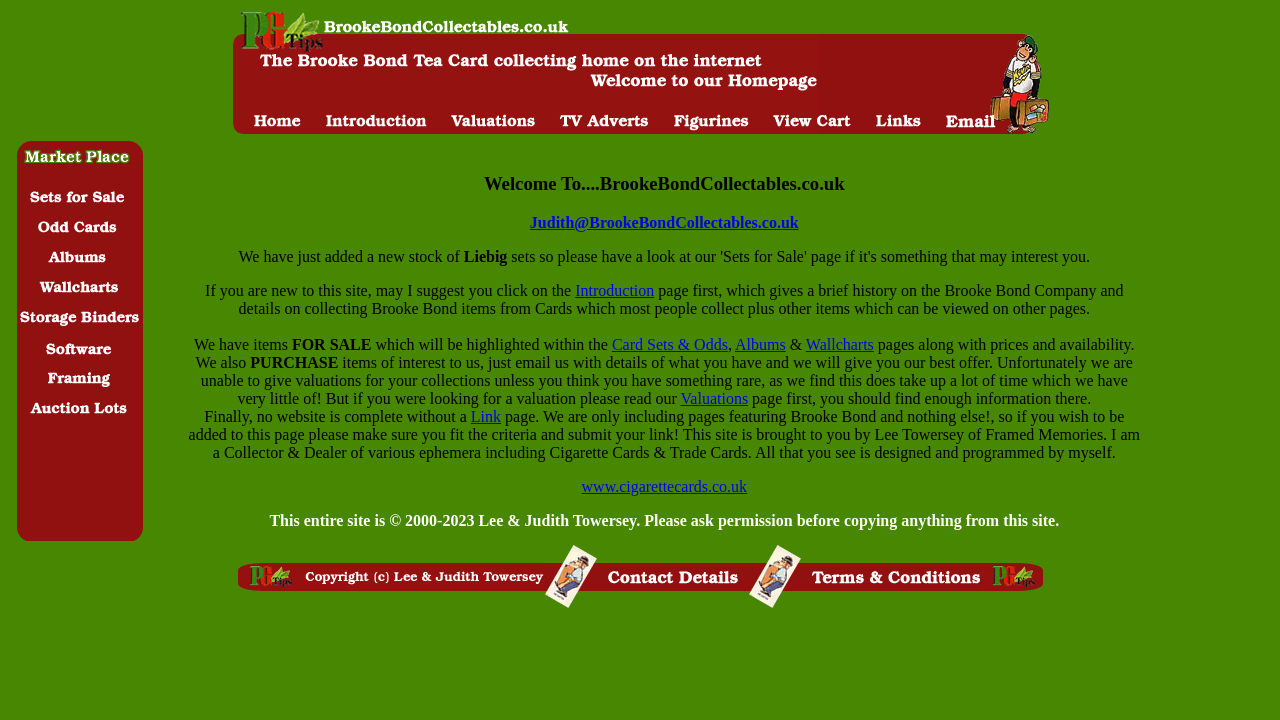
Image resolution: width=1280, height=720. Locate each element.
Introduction (614, 290)
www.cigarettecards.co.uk (665, 486)
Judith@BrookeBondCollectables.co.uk (664, 222)
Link (486, 416)
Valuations (715, 398)
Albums (760, 344)
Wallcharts (840, 344)
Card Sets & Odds (670, 344)
